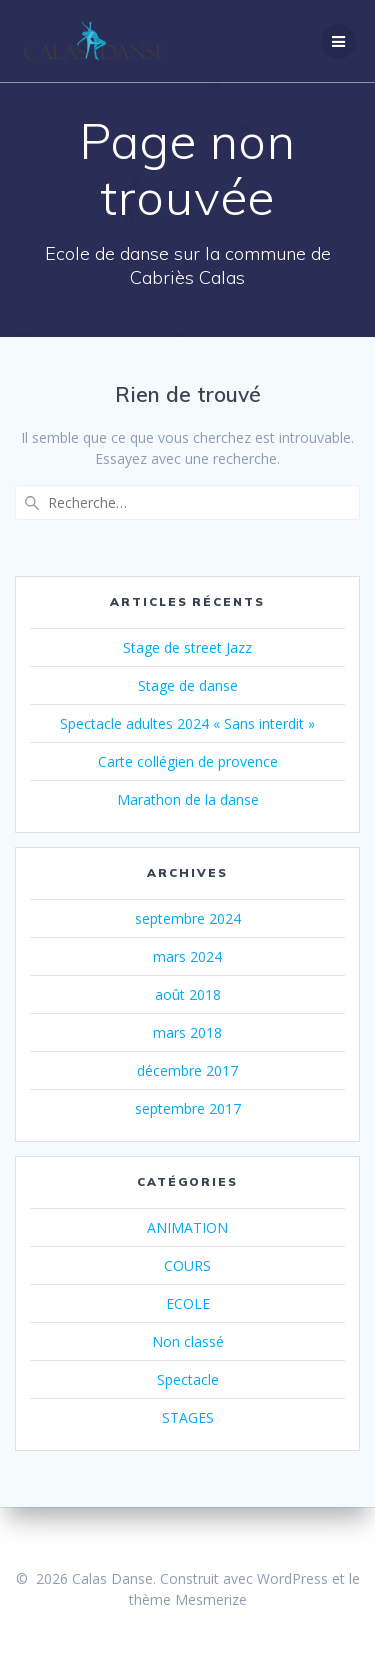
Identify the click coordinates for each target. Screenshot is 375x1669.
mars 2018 (187, 1032)
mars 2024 (187, 956)
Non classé (188, 1341)
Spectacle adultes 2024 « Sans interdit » (187, 723)
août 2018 (188, 994)
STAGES (188, 1417)
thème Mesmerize (188, 1599)
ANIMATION (187, 1227)
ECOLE (188, 1303)
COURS (187, 1265)
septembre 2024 (188, 918)
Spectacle (188, 1379)
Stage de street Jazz (187, 647)
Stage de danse (188, 685)
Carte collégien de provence (188, 761)
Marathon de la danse (188, 799)
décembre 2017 (187, 1070)
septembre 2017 (188, 1108)
